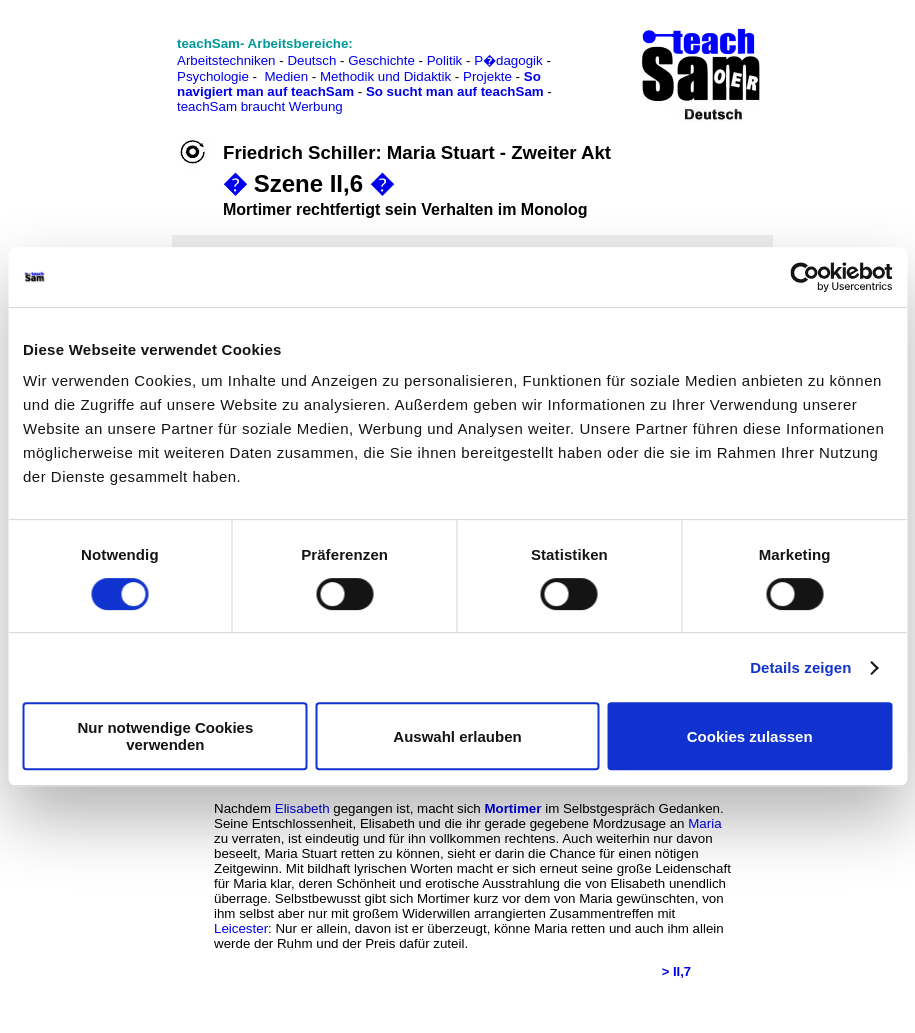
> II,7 (676, 971)
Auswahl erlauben (457, 736)
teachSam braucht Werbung (260, 106)
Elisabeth (302, 808)
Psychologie (213, 76)
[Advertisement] (103, 60)
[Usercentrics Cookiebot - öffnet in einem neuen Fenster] (804, 277)
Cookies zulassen (750, 736)
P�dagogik (508, 60)
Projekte (487, 76)
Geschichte (381, 60)
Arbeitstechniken (226, 60)
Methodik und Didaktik (387, 76)
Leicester (241, 928)
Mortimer (512, 808)
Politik (445, 60)
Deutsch (311, 60)
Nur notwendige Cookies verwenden (165, 736)
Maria (704, 823)
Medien (286, 76)
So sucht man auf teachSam (455, 91)
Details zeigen (800, 667)
